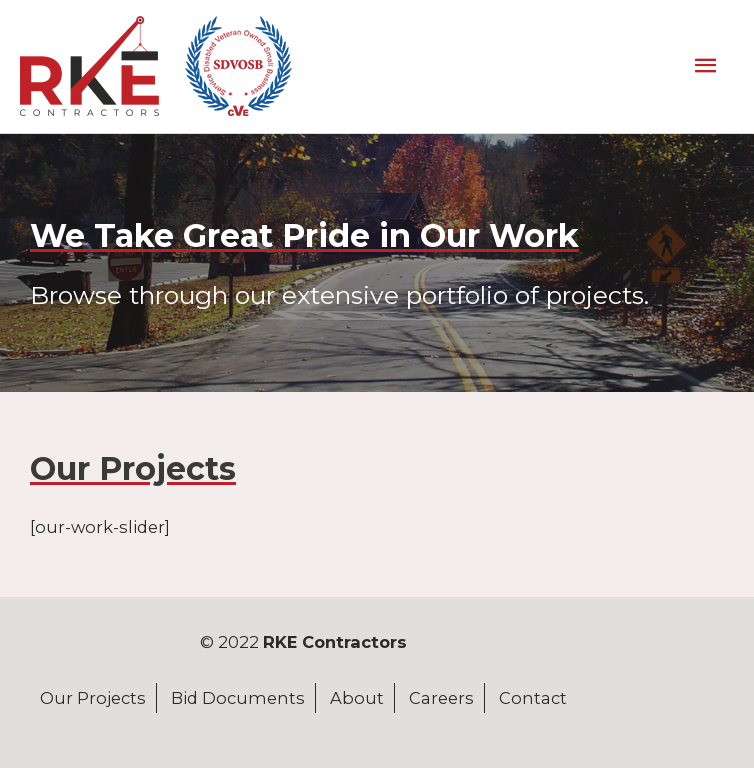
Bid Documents (238, 698)
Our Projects (93, 698)
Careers (441, 698)
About (357, 698)
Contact (533, 698)
